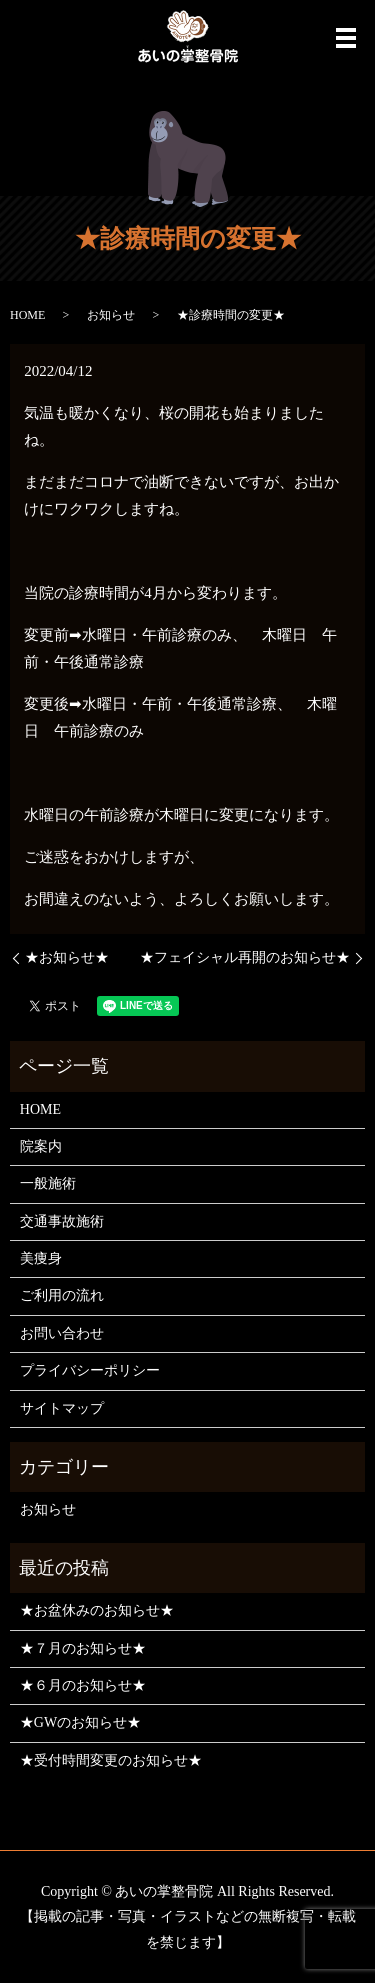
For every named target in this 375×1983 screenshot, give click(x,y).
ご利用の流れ (62, 1295)
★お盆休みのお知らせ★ (97, 1610)
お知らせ (111, 315)
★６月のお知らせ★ (83, 1685)
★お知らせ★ (67, 957)
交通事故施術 (62, 1221)
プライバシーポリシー (90, 1370)
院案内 (41, 1146)
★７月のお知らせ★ (83, 1648)
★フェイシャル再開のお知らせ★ (245, 957)
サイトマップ (62, 1408)
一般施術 (48, 1183)
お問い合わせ (62, 1333)
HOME (27, 315)
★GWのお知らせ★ (80, 1722)
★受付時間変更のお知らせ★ (111, 1760)
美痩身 (41, 1258)
